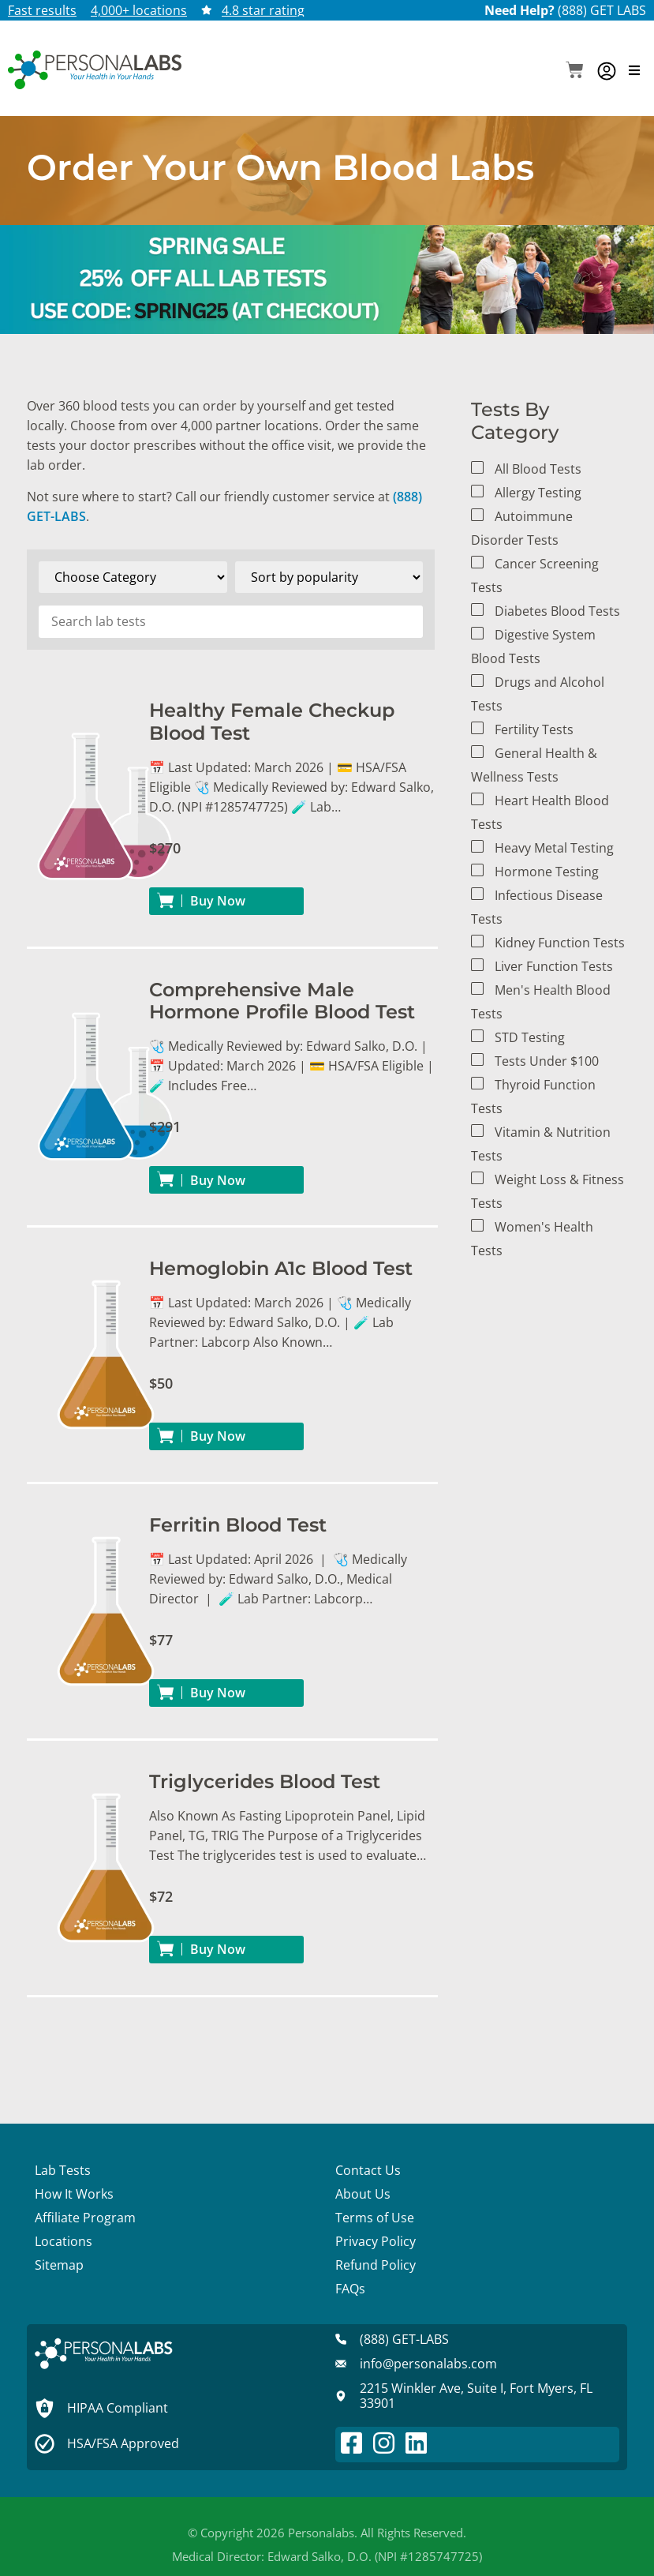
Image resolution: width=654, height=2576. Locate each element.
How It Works (74, 2194)
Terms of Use (374, 2217)
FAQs (350, 2288)
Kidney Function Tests (560, 942)
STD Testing (530, 1037)
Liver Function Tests (554, 966)
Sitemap (59, 2265)
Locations (63, 2241)
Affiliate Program (85, 2217)
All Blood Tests (538, 469)
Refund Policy (375, 2265)
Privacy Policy (375, 2241)
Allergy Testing (538, 492)
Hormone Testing (547, 871)
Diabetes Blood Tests (557, 611)
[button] (575, 71)
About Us (363, 2194)
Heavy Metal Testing (554, 848)
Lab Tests (63, 2170)
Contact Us (368, 2170)
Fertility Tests (534, 729)
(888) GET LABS (602, 10)
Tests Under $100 (547, 1061)
